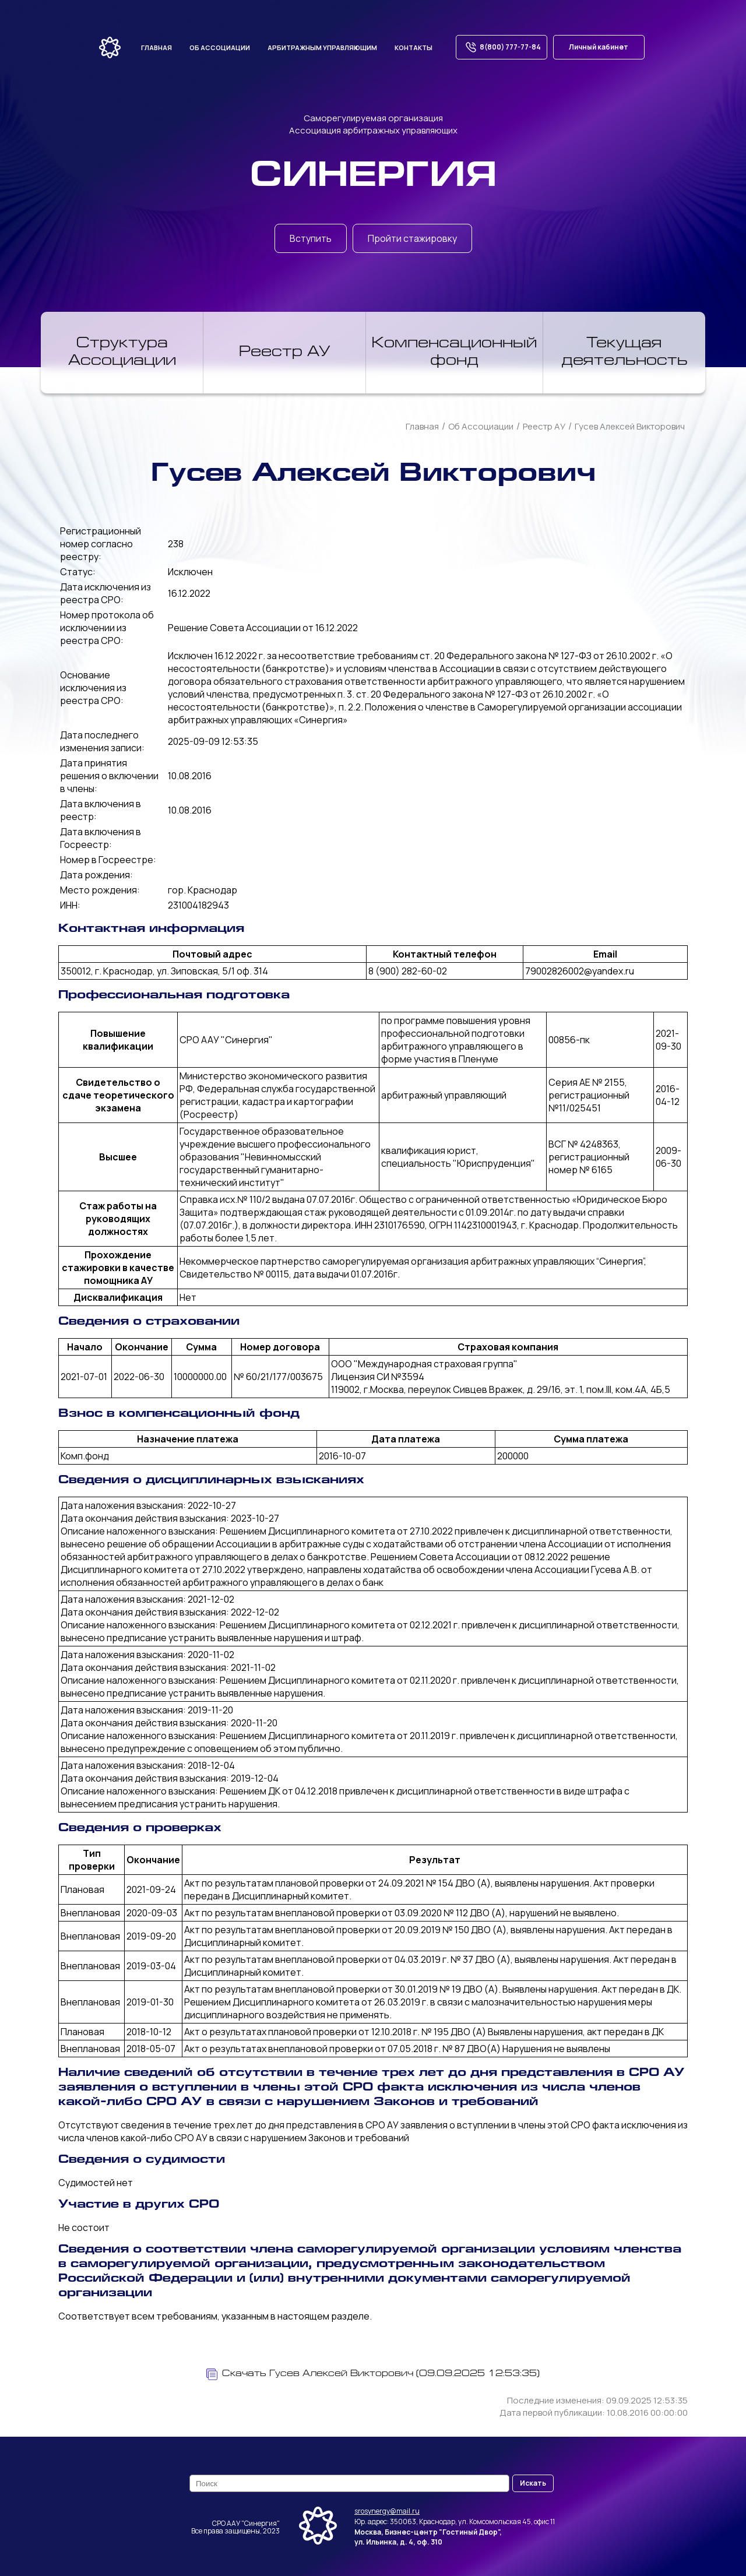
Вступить (311, 238)
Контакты (413, 47)
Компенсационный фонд (454, 352)
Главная (156, 47)
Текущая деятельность (624, 352)
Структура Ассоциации (122, 352)
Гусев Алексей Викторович (630, 426)
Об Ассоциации (480, 426)
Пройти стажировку (412, 238)
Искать (533, 2483)
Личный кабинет (598, 47)
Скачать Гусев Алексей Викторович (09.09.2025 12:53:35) (373, 2374)
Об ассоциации (219, 47)
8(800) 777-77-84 (501, 47)
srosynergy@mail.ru (387, 2511)
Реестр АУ (284, 352)
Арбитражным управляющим (322, 47)
